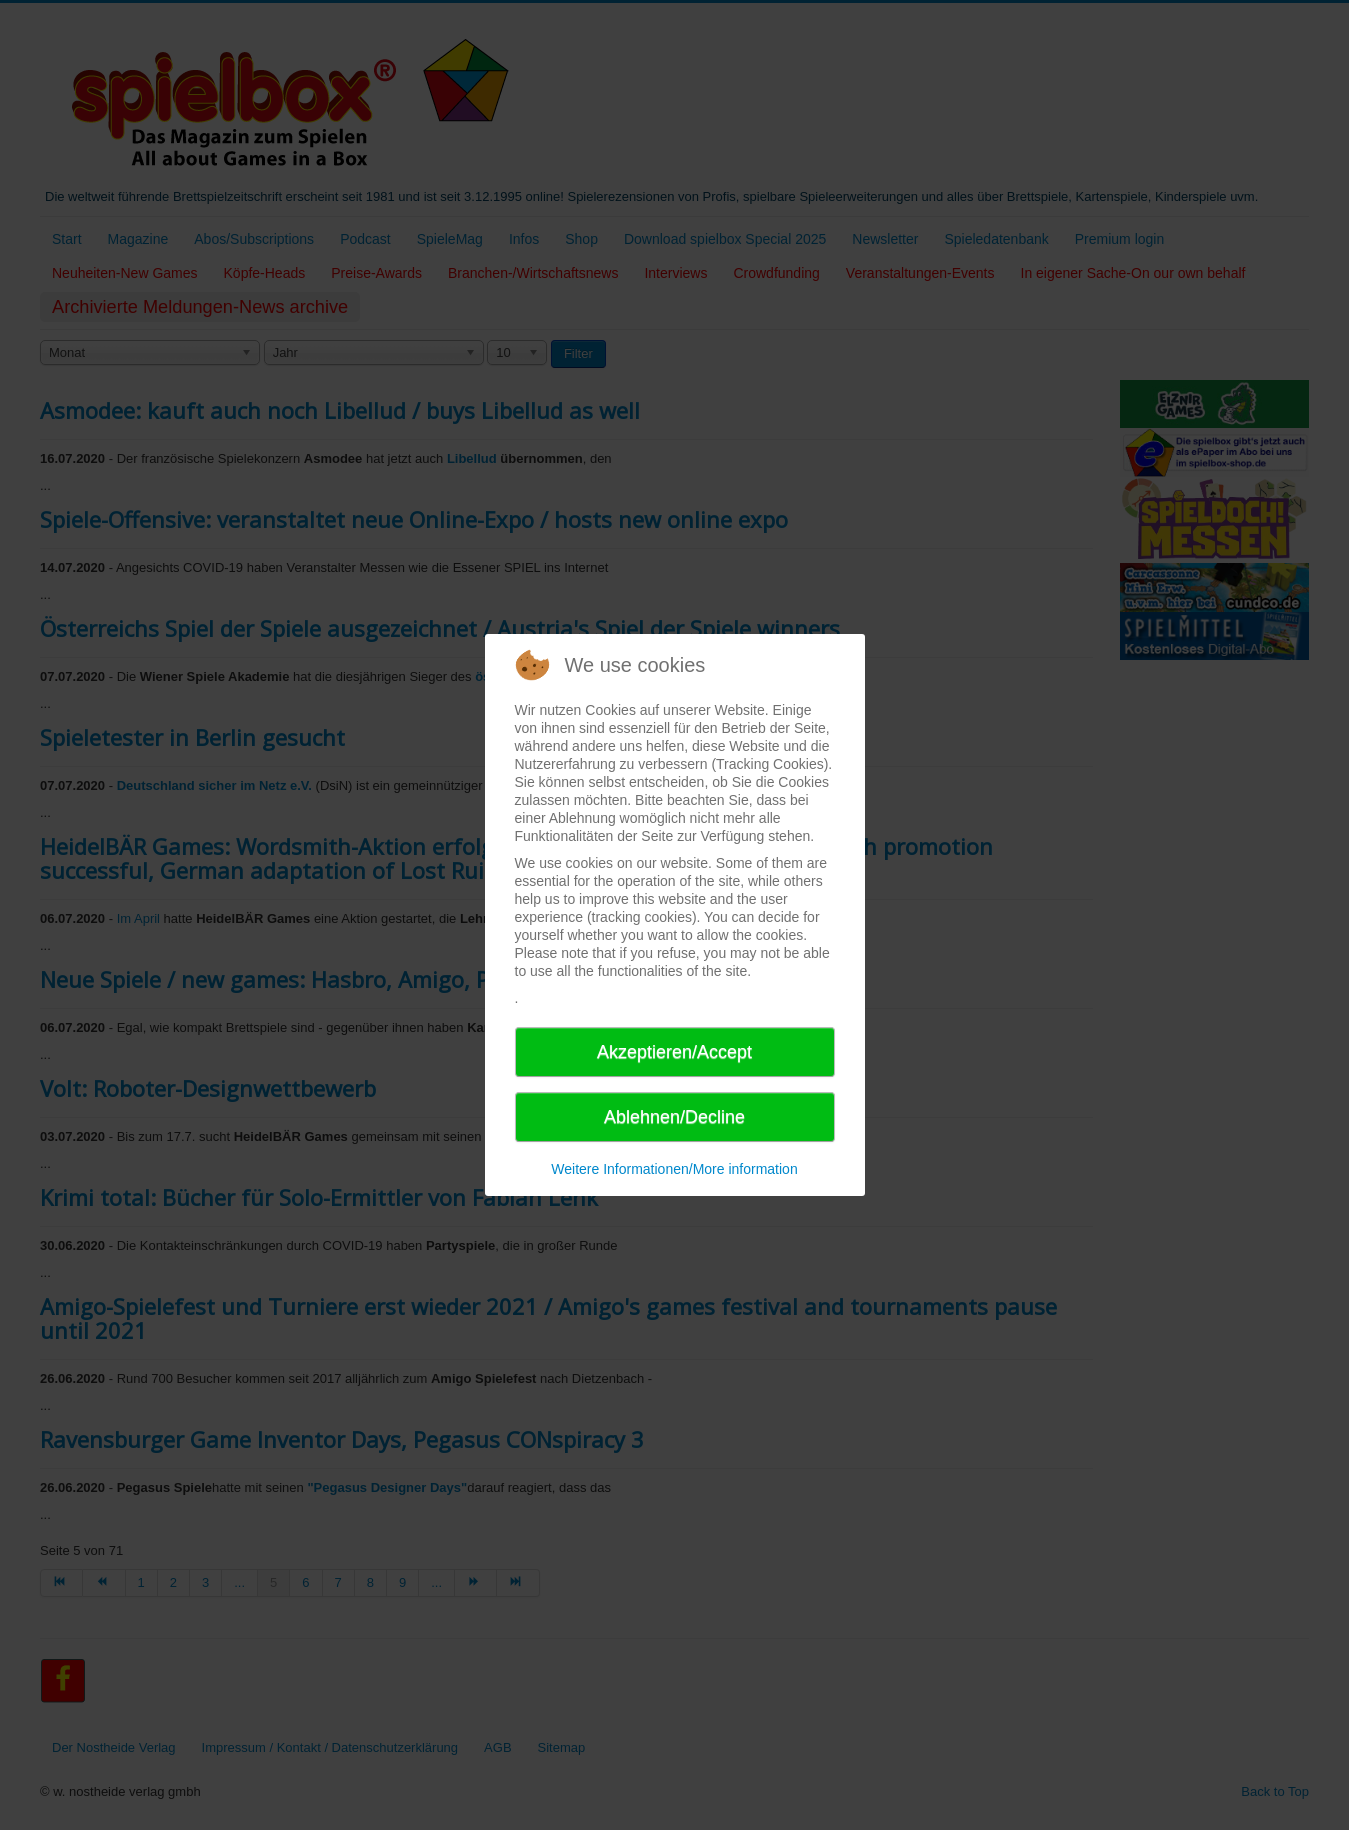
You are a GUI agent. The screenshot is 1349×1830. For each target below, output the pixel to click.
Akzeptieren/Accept (674, 1052)
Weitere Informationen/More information (674, 1169)
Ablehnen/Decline (674, 1117)
